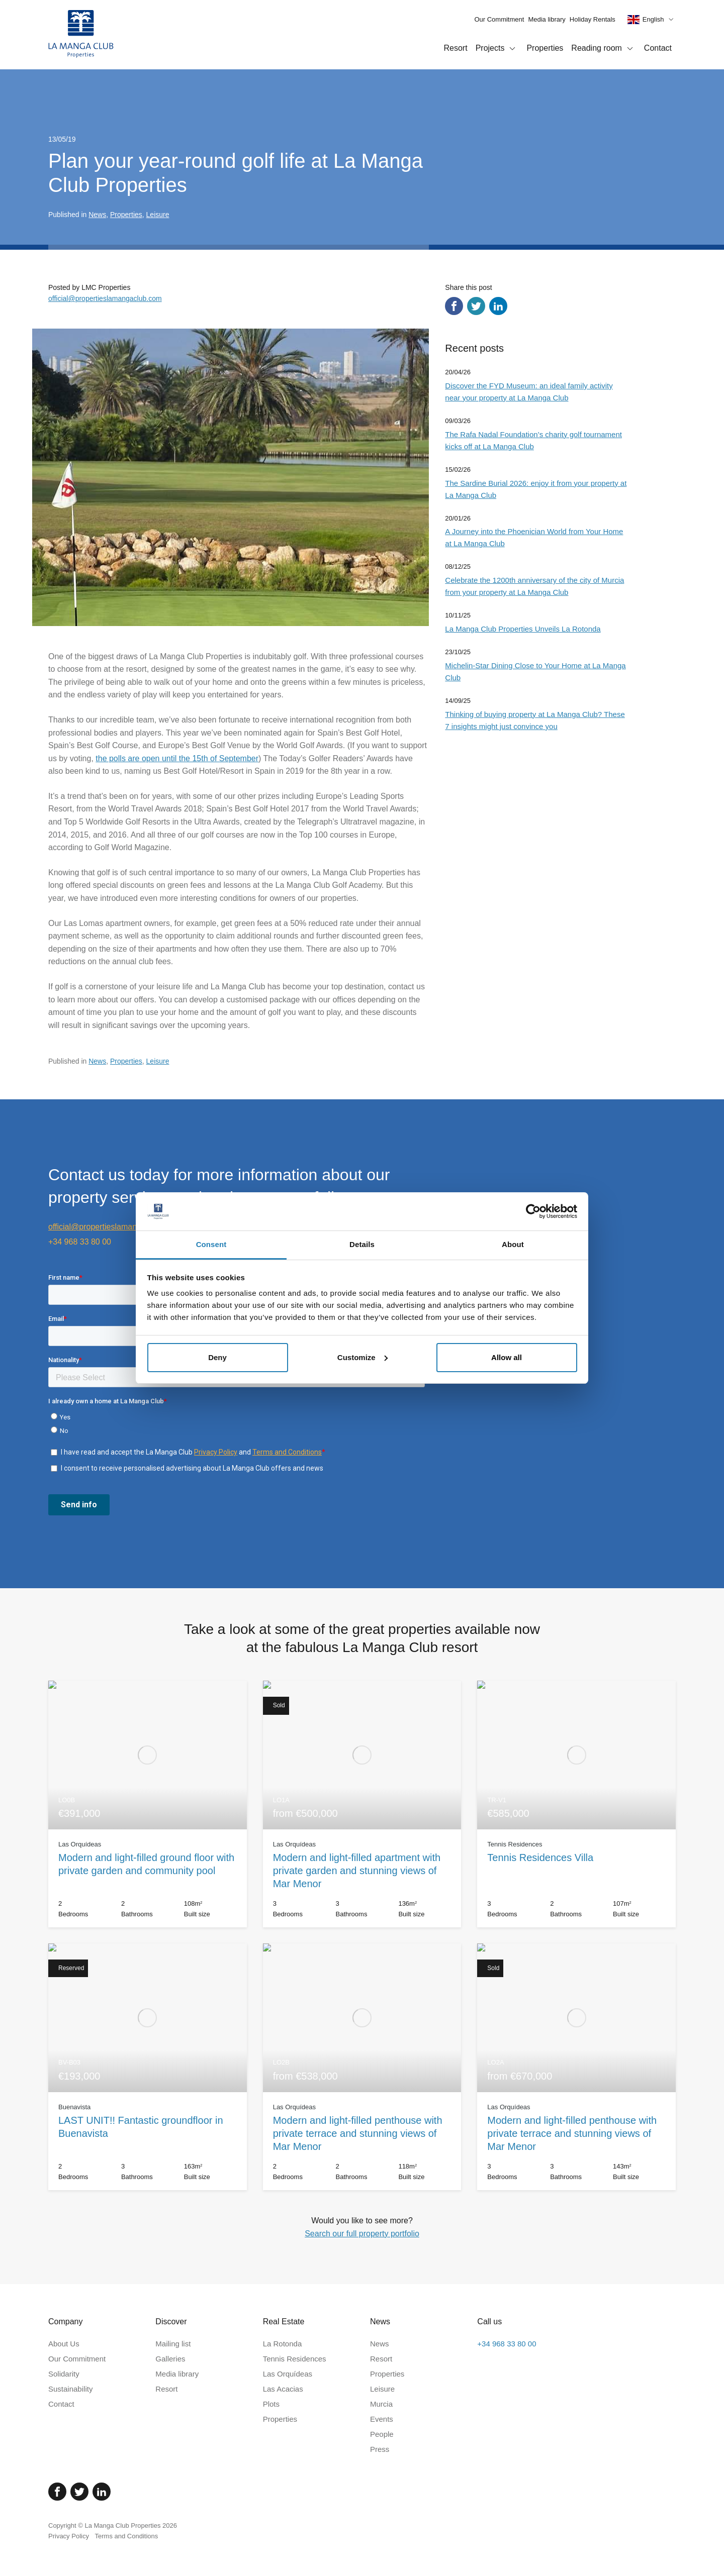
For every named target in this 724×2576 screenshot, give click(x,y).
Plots (271, 2404)
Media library (546, 19)
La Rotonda (282, 2343)
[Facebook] (57, 2492)
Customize (362, 1357)
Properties (544, 48)
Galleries (170, 2358)
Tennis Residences (294, 2358)
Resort (456, 48)
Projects (497, 49)
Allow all (506, 1357)
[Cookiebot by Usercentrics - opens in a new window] (533, 1211)
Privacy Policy (68, 2536)
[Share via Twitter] (476, 306)
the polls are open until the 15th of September (177, 758)
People (382, 2434)
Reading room (603, 49)
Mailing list (173, 2343)
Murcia (381, 2404)
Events (381, 2419)
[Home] (81, 34)
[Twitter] (79, 2492)
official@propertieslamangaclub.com (105, 298)
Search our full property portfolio (362, 2233)
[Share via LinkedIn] (498, 306)
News (97, 215)
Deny (217, 1357)
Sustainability (70, 2389)
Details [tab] (362, 1244)
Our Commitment (499, 19)
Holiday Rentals (592, 19)
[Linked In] (102, 2492)
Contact (658, 48)
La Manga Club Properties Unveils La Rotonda (522, 629)
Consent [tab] (211, 1244)
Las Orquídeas (287, 2373)
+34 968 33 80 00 (79, 1242)
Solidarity (63, 2373)
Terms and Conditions (126, 2536)
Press (379, 2449)
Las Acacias (283, 2389)
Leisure (157, 215)
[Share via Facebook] (454, 306)
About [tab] (513, 1244)
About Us (63, 2343)
